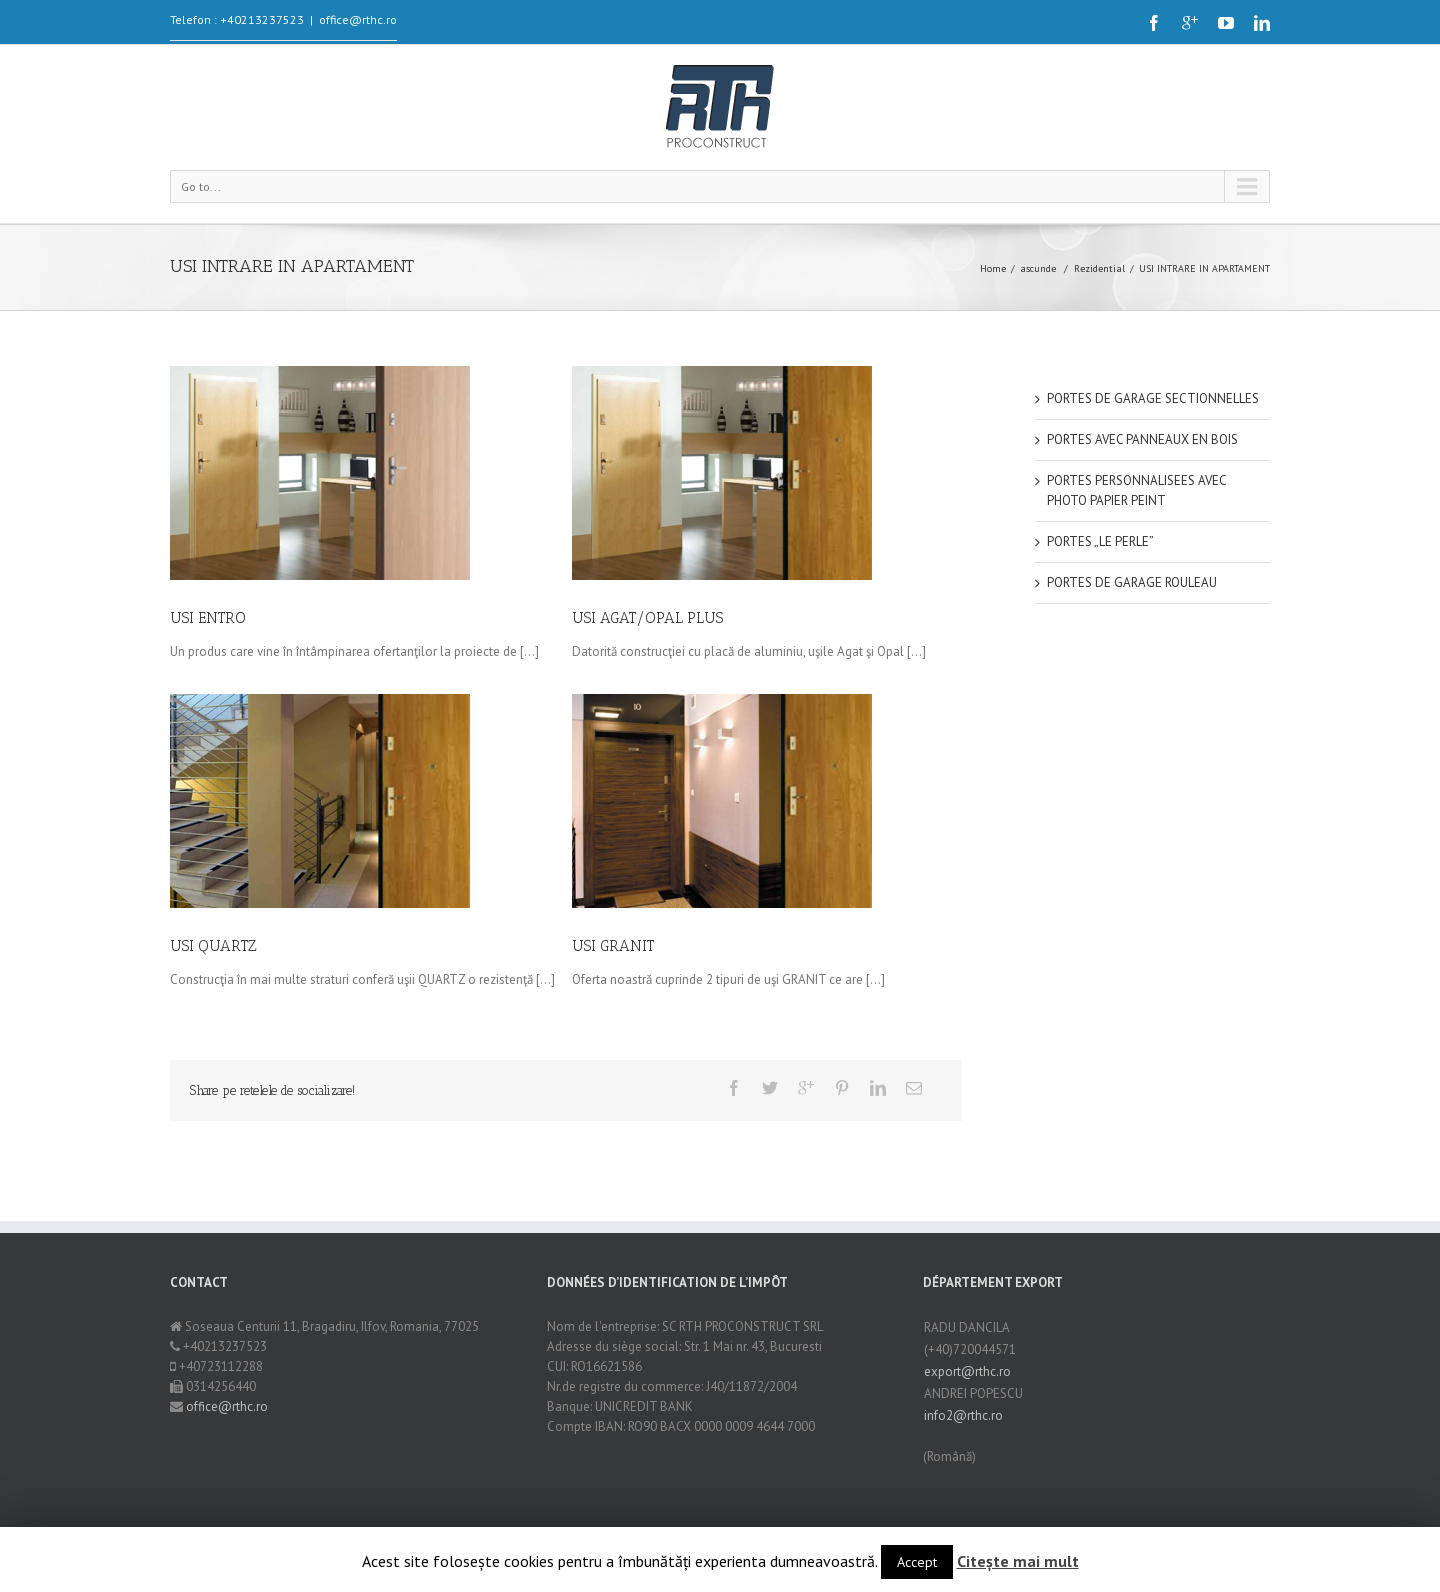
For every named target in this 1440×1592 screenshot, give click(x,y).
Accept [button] (917, 1562)
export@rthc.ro (967, 1371)
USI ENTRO (208, 618)
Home (993, 268)
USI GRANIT (606, 946)
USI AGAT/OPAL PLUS (645, 618)
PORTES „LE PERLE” (1100, 541)
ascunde (1038, 268)
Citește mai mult (1018, 1561)
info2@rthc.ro (963, 1415)
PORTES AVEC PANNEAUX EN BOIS (1142, 439)
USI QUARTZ (222, 941)
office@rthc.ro (358, 19)
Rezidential (1099, 268)
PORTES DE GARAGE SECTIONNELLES (1153, 398)
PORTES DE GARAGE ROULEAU (1132, 582)
